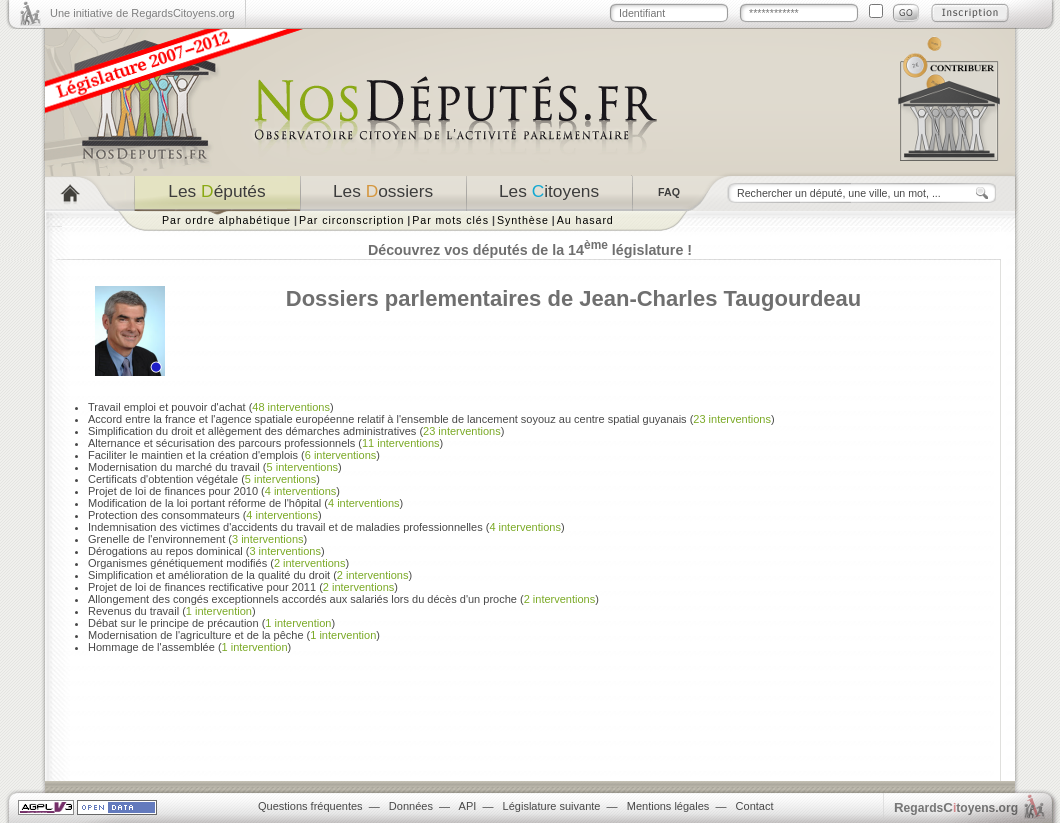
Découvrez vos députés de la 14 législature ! (530, 250)
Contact (755, 806)
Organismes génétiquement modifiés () (218, 563)
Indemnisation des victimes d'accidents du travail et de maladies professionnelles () (326, 527)
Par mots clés (450, 220)
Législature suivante (552, 806)
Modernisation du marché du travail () (215, 467)
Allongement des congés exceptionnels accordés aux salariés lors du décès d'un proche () (343, 599)
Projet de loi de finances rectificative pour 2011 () (243, 587)
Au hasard (585, 220)
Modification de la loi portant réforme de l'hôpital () (245, 503)
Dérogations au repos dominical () (206, 551)
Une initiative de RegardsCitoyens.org (142, 13)
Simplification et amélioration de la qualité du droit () (250, 575)
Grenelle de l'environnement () (197, 539)
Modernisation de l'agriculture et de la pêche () (234, 635)
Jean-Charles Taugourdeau (720, 298)
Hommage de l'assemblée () (189, 647)
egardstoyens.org (956, 807)
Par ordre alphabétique (226, 220)
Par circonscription (351, 220)
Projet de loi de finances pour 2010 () (214, 491)
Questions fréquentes (310, 806)
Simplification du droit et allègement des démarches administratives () (296, 431)
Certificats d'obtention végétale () (204, 479)
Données (411, 806)
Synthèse (523, 220)
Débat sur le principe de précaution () (211, 623)
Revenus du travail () (172, 611)
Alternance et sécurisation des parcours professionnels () (265, 443)
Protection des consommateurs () (205, 515)
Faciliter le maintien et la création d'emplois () (234, 455)
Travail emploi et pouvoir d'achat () (211, 407)
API (468, 806)
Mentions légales (668, 806)
